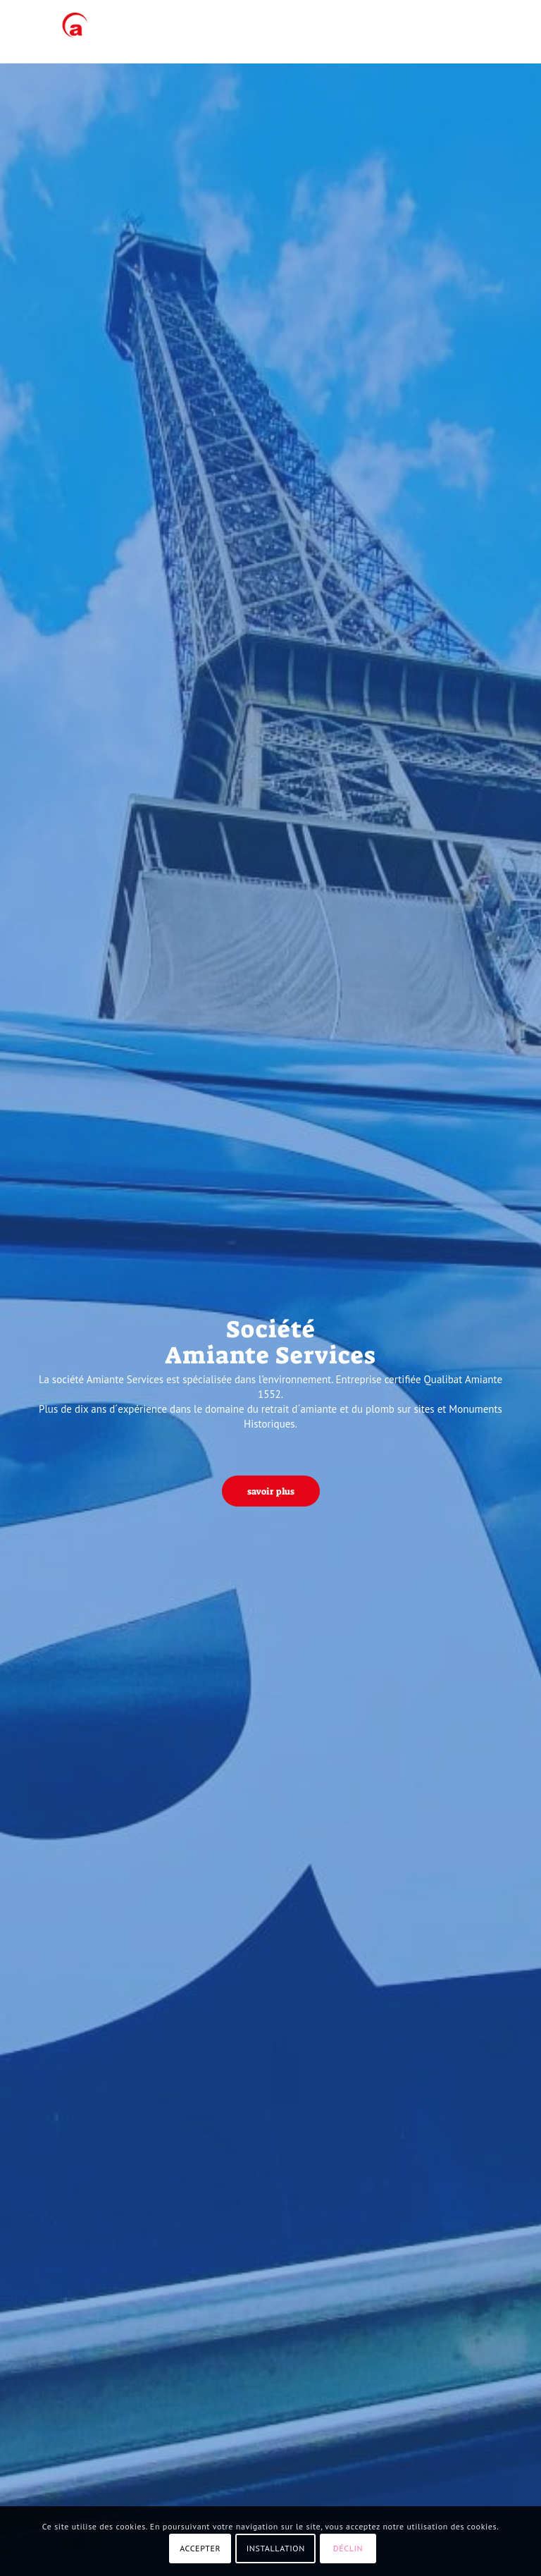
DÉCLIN (348, 2548)
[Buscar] (467, 31)
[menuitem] (467, 31)
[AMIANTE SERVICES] (71, 31)
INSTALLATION (276, 2548)
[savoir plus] (271, 1491)
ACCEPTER (200, 2548)
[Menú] (498, 32)
